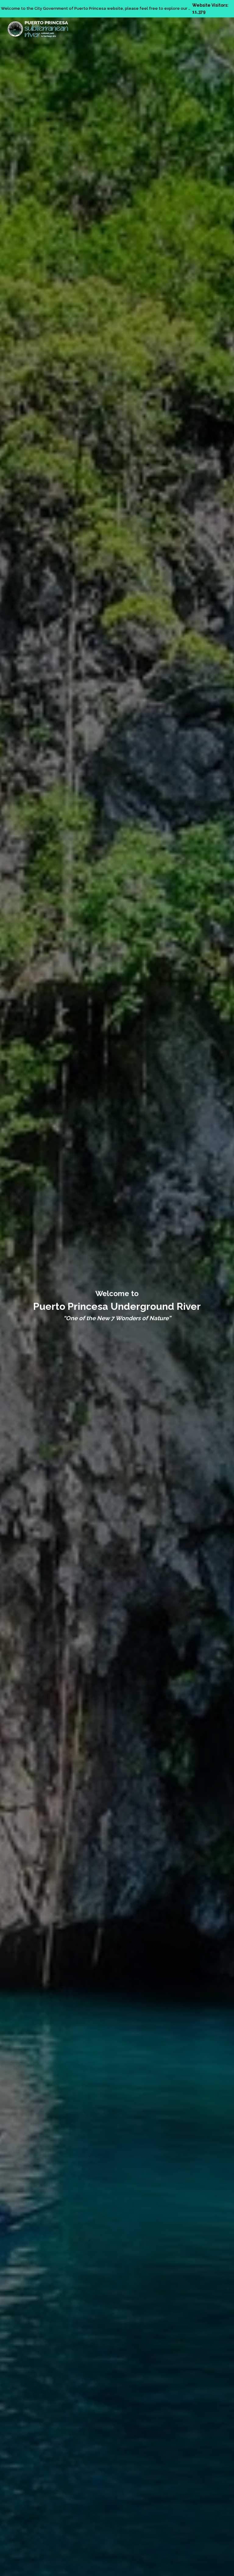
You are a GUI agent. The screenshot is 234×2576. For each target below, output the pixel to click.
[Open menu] (221, 29)
